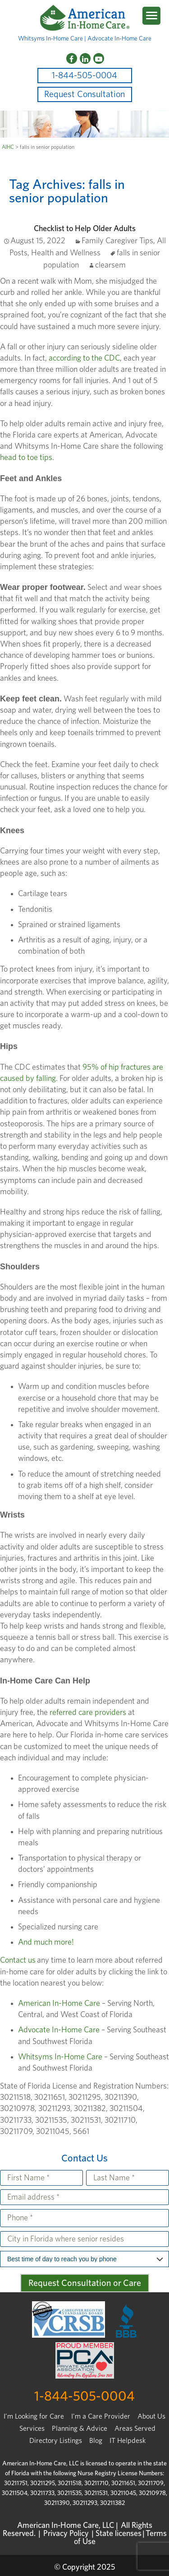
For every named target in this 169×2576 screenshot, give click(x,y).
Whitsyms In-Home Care (60, 2057)
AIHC (8, 147)
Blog (95, 2440)
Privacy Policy (66, 2534)
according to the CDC (84, 358)
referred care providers (89, 1713)
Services (32, 2428)
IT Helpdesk (128, 2440)
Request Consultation (84, 94)
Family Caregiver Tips (117, 241)
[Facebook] (71, 58)
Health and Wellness (65, 253)
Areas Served (134, 2428)
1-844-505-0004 (84, 75)
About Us (151, 2416)
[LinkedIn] (85, 58)
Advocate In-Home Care (59, 2030)
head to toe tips (26, 458)
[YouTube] (98, 58)
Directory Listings (55, 2440)
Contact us (18, 1960)
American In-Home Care (59, 2004)
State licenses (119, 2534)
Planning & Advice (79, 2428)
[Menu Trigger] (151, 16)
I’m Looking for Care (34, 2416)
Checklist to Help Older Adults (85, 229)
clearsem (110, 265)
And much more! (46, 1942)
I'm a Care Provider (100, 2416)
